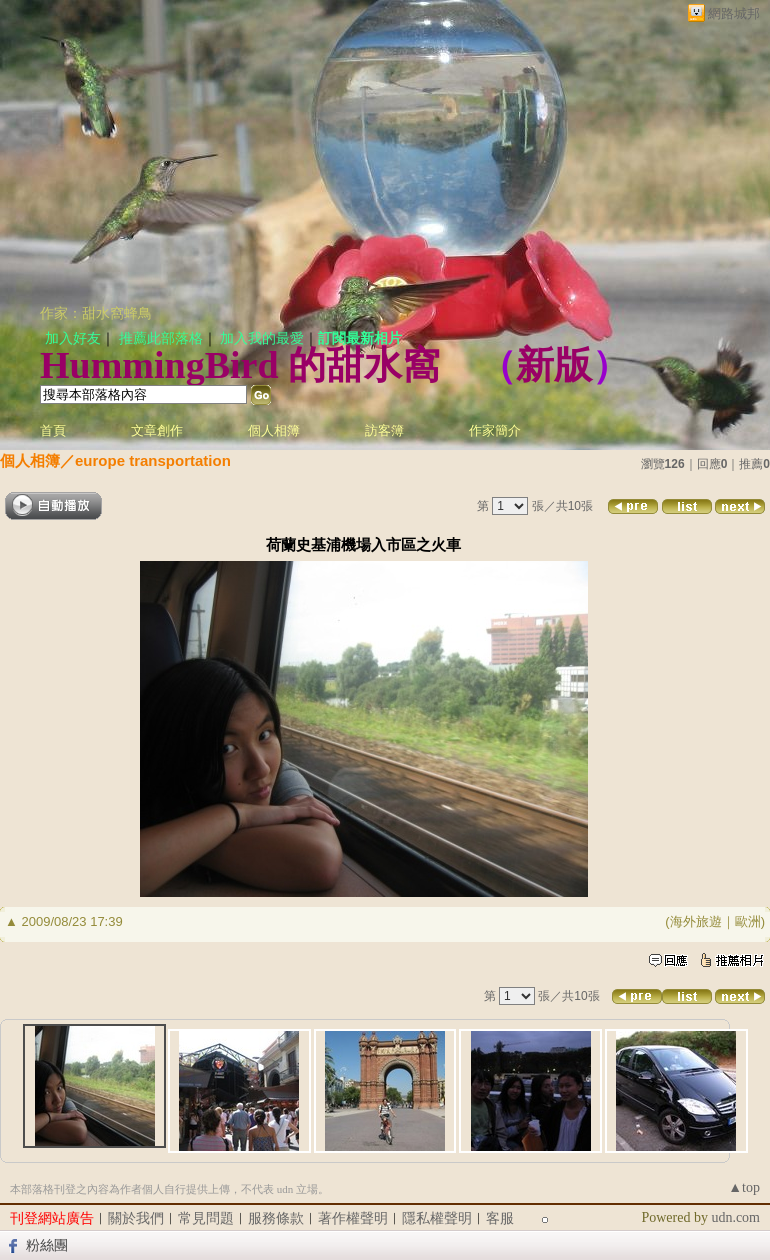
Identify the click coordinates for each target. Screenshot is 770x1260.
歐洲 (748, 921)
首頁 (53, 430)
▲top (744, 1187)
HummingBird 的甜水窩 (240, 365)
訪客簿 (384, 430)
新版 (554, 365)
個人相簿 (274, 430)
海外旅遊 (696, 921)
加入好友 (73, 338)
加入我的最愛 (262, 338)
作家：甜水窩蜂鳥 (96, 313)
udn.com (735, 1217)
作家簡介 (495, 430)
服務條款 (276, 1218)
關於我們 (136, 1218)
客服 (500, 1218)
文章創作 (157, 430)
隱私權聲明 (437, 1218)
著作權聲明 (353, 1218)
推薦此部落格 (161, 338)
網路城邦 (734, 13)
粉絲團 (47, 1245)
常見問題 (206, 1218)
